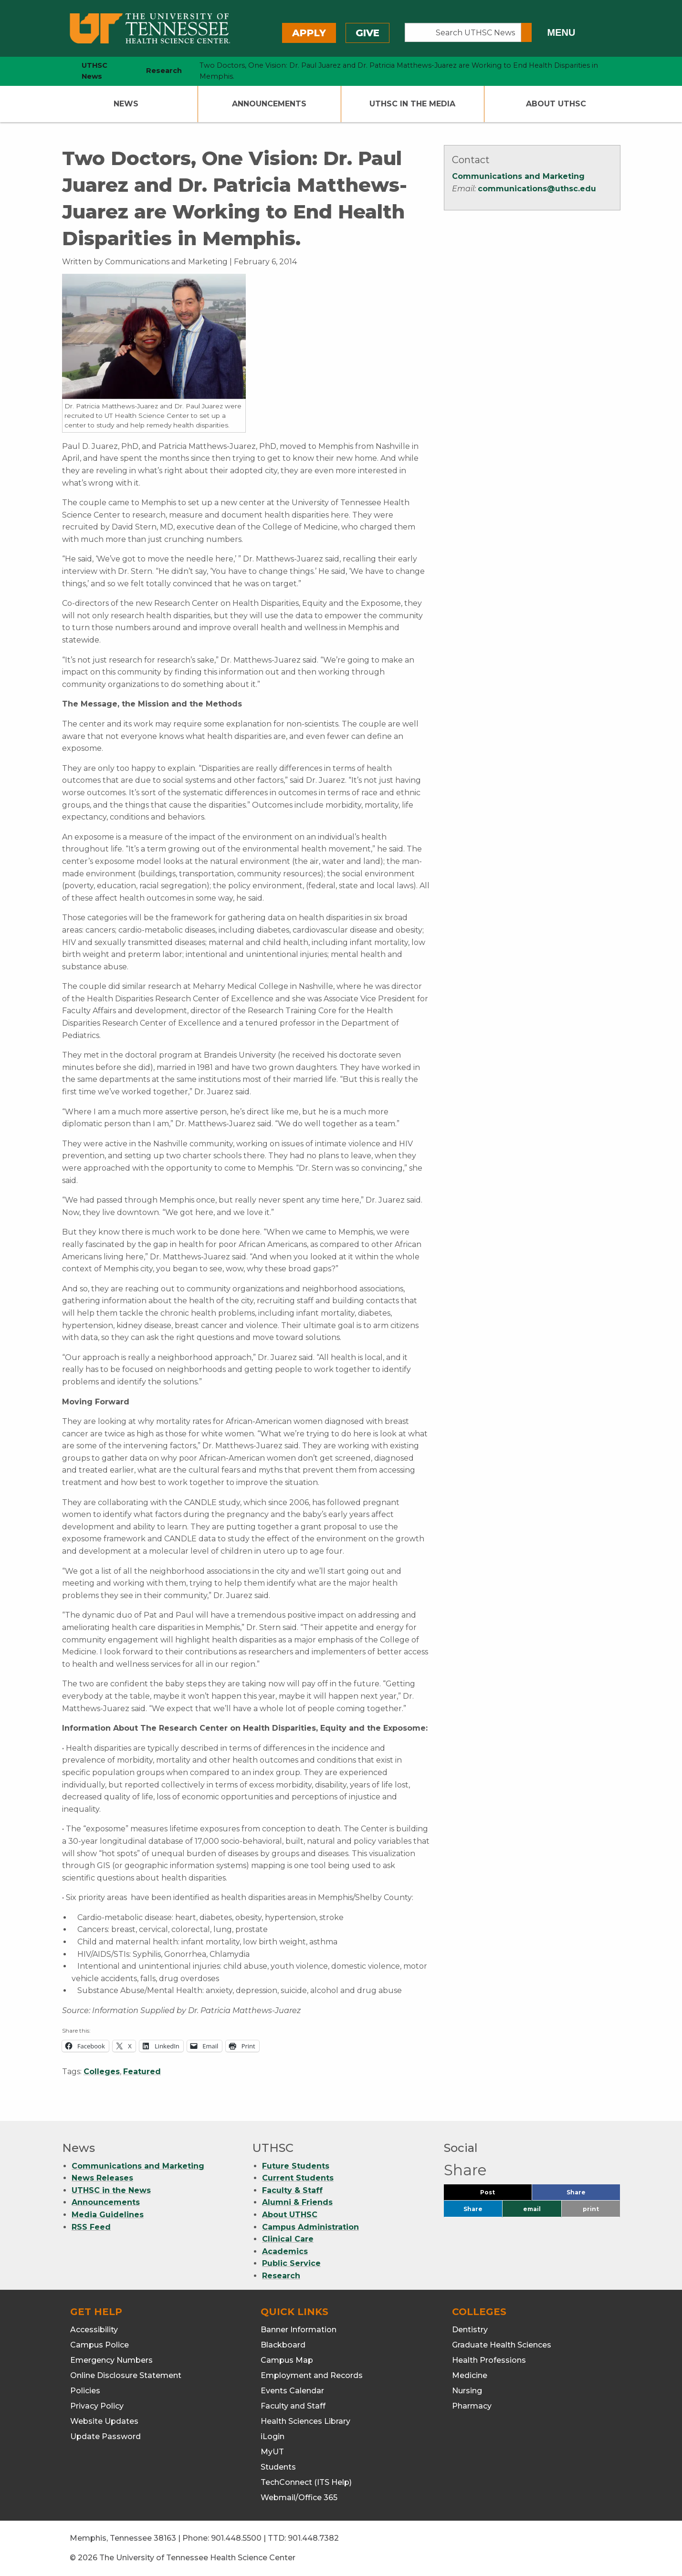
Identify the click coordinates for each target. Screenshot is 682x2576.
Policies (85, 2390)
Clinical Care (288, 2239)
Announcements (269, 103)
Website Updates (104, 2421)
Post (499, 2195)
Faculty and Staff (293, 2405)
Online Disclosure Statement (125, 2375)
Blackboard (283, 2344)
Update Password (105, 2436)
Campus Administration (310, 2227)
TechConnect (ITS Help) (306, 2482)
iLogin (272, 2436)
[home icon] (59, 70)
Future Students (295, 2166)
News (126, 103)
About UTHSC (556, 103)
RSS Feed (91, 2227)
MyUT (272, 2451)
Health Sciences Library (305, 2421)
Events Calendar (292, 2390)
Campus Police (99, 2344)
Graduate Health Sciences (501, 2344)
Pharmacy (472, 2405)
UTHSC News (94, 71)
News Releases (102, 2177)
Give (367, 33)
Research (281, 2275)
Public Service (291, 2263)
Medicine (469, 2375)
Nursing (467, 2390)
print (591, 2208)
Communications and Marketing (518, 176)
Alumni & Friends (297, 2202)
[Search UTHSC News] (463, 32)
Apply (309, 33)
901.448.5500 (236, 2538)
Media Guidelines (108, 2214)
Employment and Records (312, 2375)
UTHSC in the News (111, 2190)
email (532, 2208)
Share (592, 2195)
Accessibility (94, 2329)
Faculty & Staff (292, 2190)
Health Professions (489, 2360)
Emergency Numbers (111, 2360)
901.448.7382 (313, 2538)
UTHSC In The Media (412, 103)
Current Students (298, 2177)
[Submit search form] (526, 32)
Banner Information (298, 2329)
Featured (142, 2071)
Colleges (102, 2071)
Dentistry (470, 2329)
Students (278, 2467)
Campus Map (287, 2360)
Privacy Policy (97, 2405)
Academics (285, 2251)
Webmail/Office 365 (299, 2497)
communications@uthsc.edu (537, 188)
